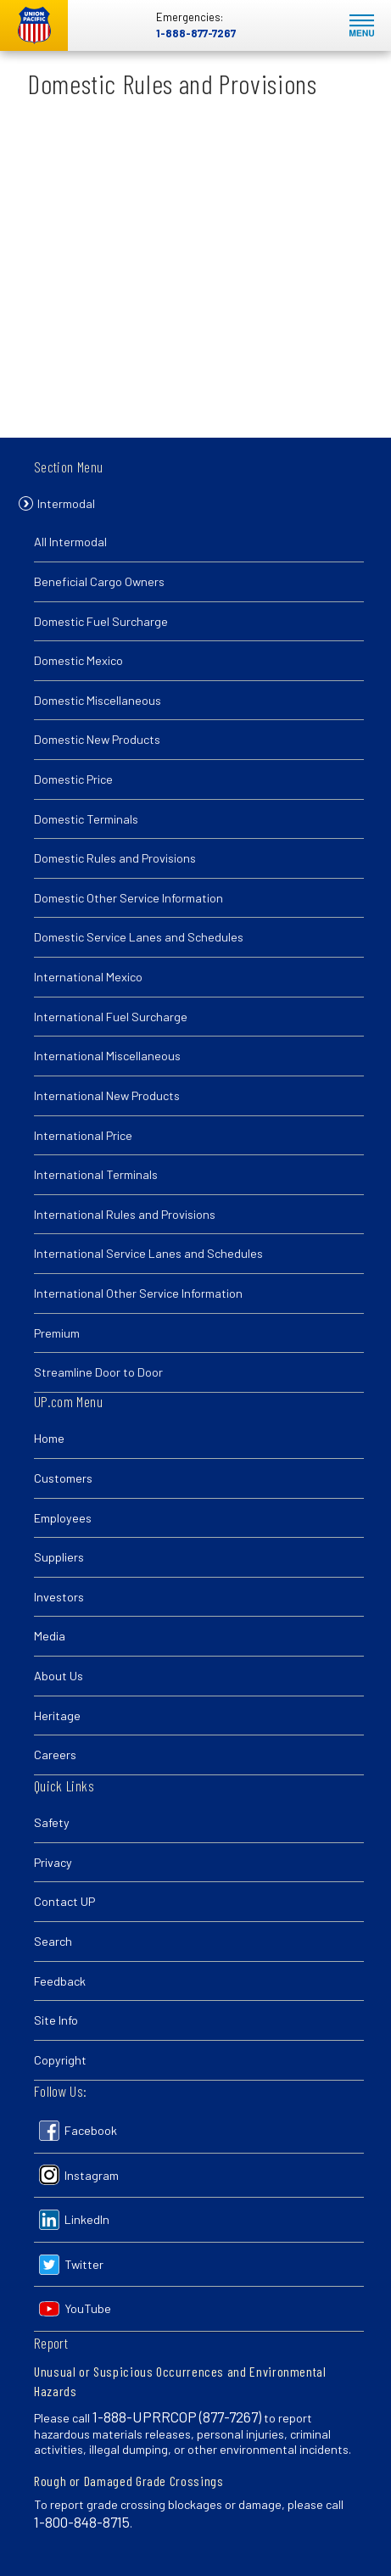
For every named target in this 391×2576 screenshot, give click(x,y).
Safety (52, 1822)
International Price (83, 1137)
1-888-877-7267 (196, 33)
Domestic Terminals (86, 820)
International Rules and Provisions (124, 1216)
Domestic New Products (97, 742)
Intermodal (66, 505)
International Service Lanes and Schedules (148, 1255)
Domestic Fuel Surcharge (101, 623)
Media (49, 1636)
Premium (57, 1334)
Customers (63, 1478)
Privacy (53, 1862)
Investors (59, 1597)
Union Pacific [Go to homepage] (34, 25)
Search (53, 1941)
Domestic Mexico (78, 662)
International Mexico (88, 978)
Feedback (60, 1981)
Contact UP (64, 1901)
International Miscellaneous (107, 1057)
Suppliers (59, 1557)
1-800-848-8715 (82, 2521)
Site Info (56, 2020)
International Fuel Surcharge (110, 1018)
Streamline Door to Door (98, 1373)
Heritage (57, 1715)
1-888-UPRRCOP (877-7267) (176, 2416)
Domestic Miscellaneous (97, 702)
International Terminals (96, 1176)
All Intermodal (70, 544)
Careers (55, 1754)
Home (49, 1438)
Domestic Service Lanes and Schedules (138, 939)
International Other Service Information (138, 1295)
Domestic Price (73, 781)
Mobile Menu (361, 25)
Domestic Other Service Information (128, 899)
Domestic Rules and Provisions (115, 859)
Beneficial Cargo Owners (99, 583)
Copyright (60, 2060)
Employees (63, 1518)
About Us (58, 1675)
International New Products (107, 1097)
